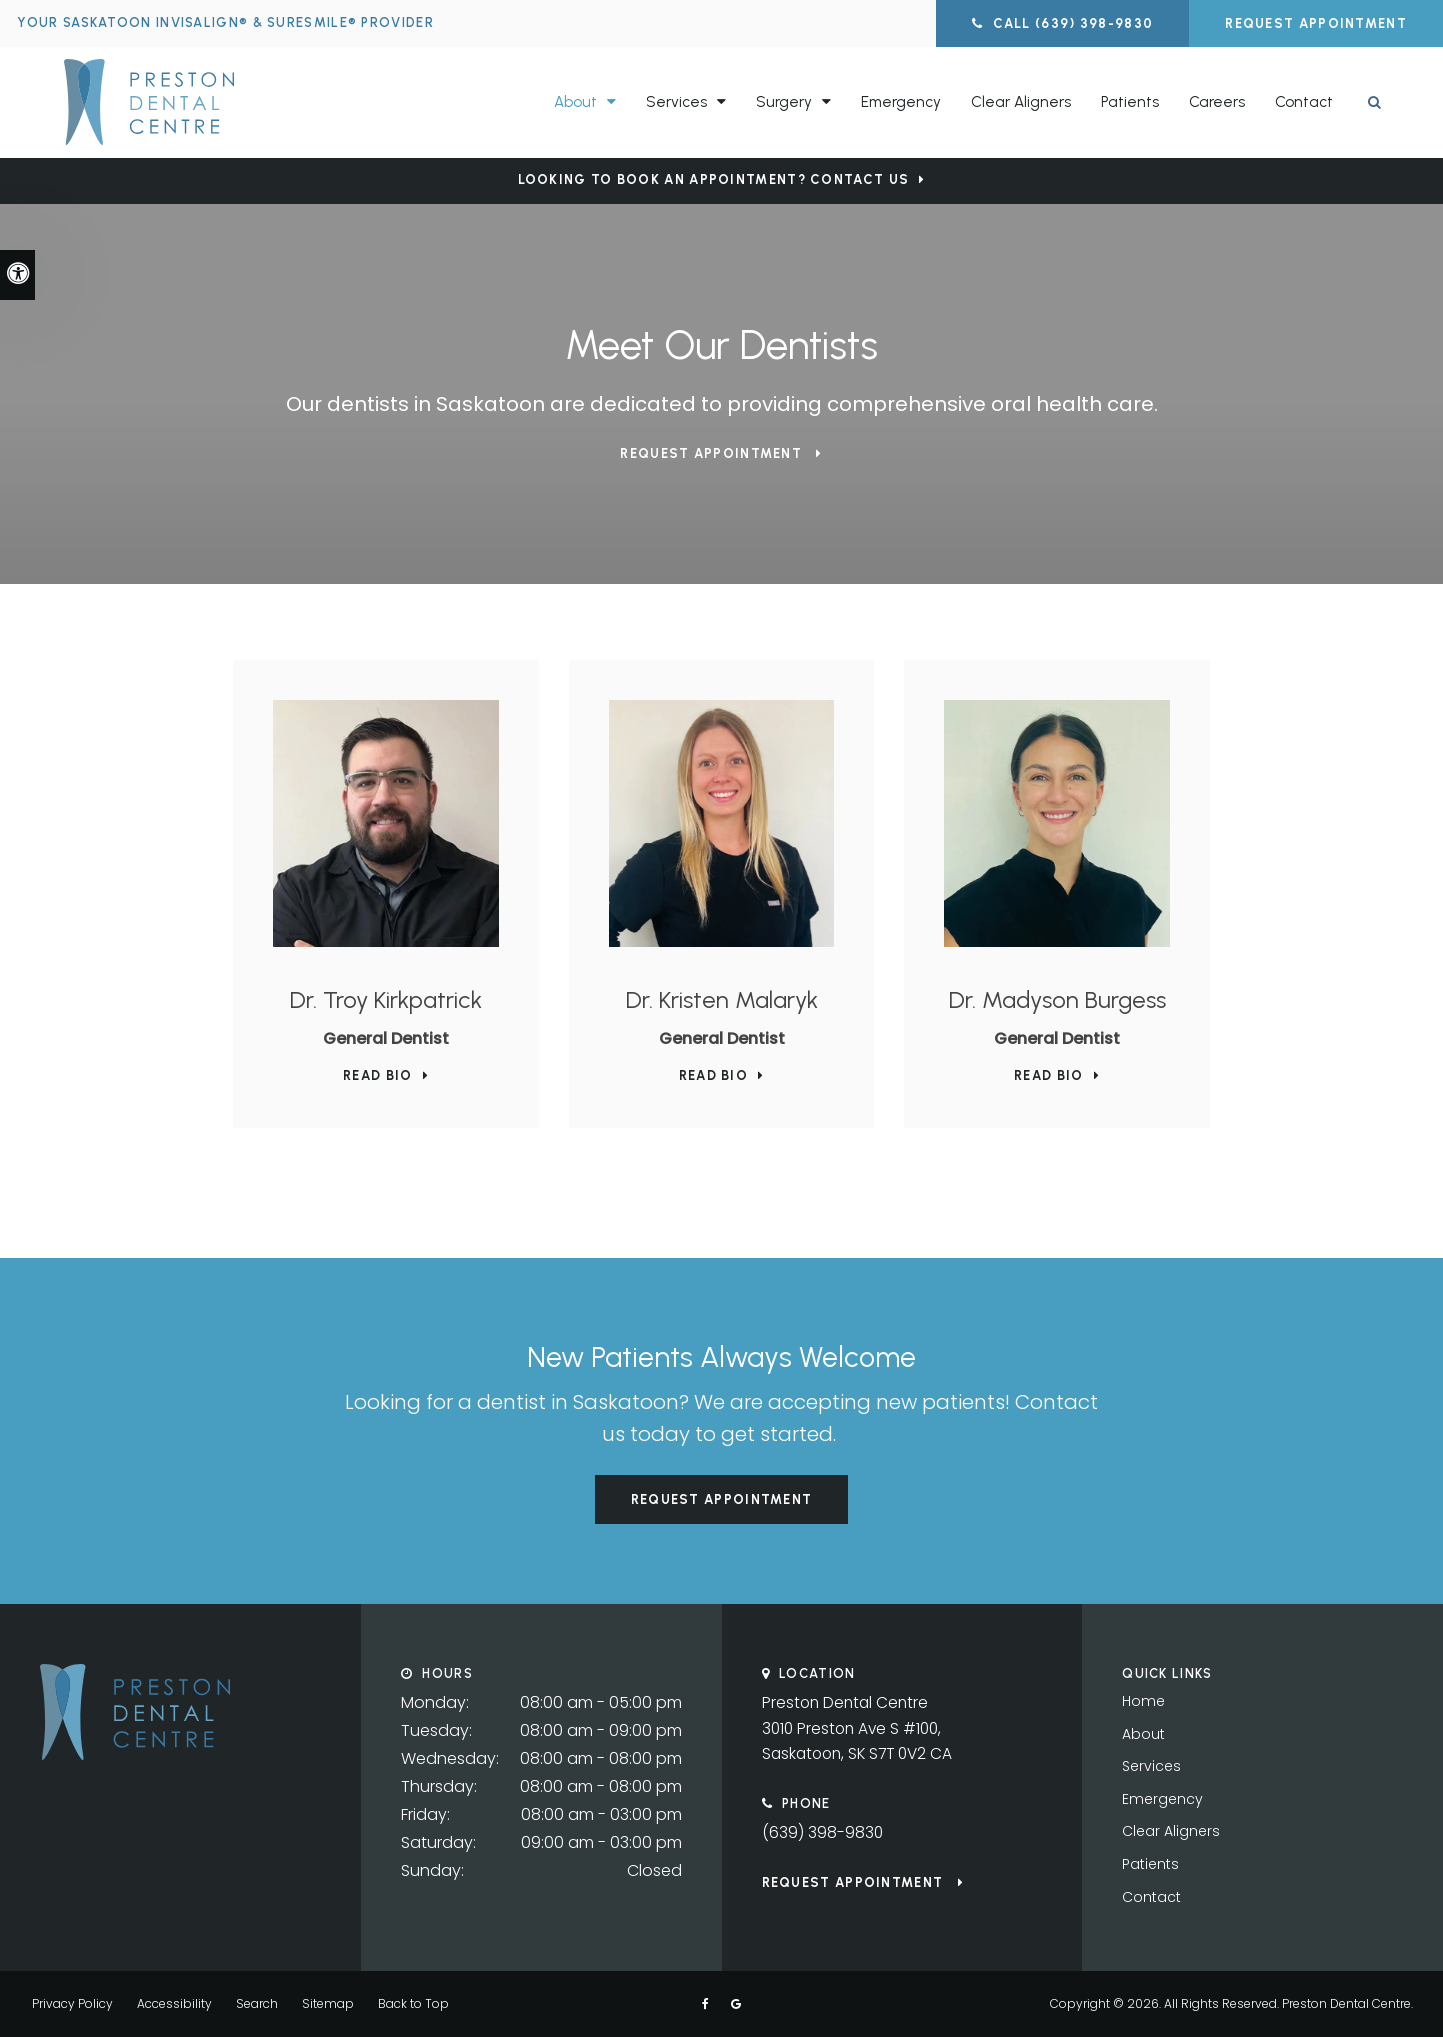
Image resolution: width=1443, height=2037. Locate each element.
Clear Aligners (1021, 101)
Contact (1304, 101)
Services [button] (676, 101)
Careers (1217, 101)
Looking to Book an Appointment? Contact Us (714, 179)
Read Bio (377, 1075)
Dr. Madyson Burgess (1057, 999)
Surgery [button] (784, 101)
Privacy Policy (72, 2003)
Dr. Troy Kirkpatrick (386, 999)
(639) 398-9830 (823, 1834)
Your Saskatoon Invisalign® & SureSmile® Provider (228, 22)
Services (1151, 1766)
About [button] (575, 101)
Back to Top (413, 2003)
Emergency (901, 101)
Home (1143, 1701)
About (1143, 1734)
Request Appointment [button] (1316, 23)
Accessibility (174, 2003)
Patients (1130, 101)
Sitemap (328, 2003)
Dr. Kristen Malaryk (722, 999)
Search (257, 2003)
